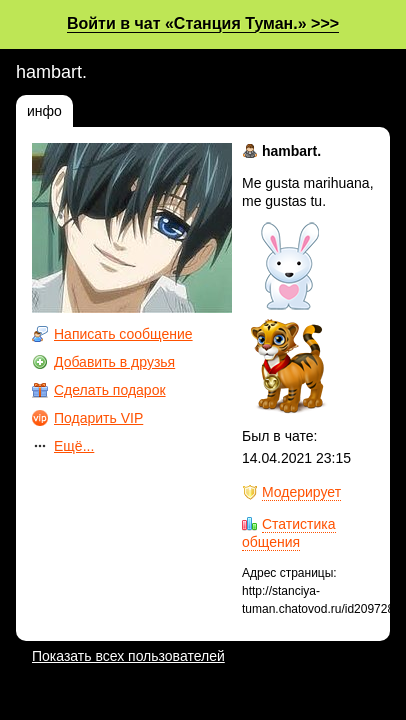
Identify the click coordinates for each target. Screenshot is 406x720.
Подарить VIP (98, 418)
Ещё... (74, 446)
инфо (44, 111)
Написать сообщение (123, 334)
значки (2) (248, 111)
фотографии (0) (139, 111)
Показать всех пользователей (128, 656)
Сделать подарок (110, 390)
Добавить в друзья (114, 362)
